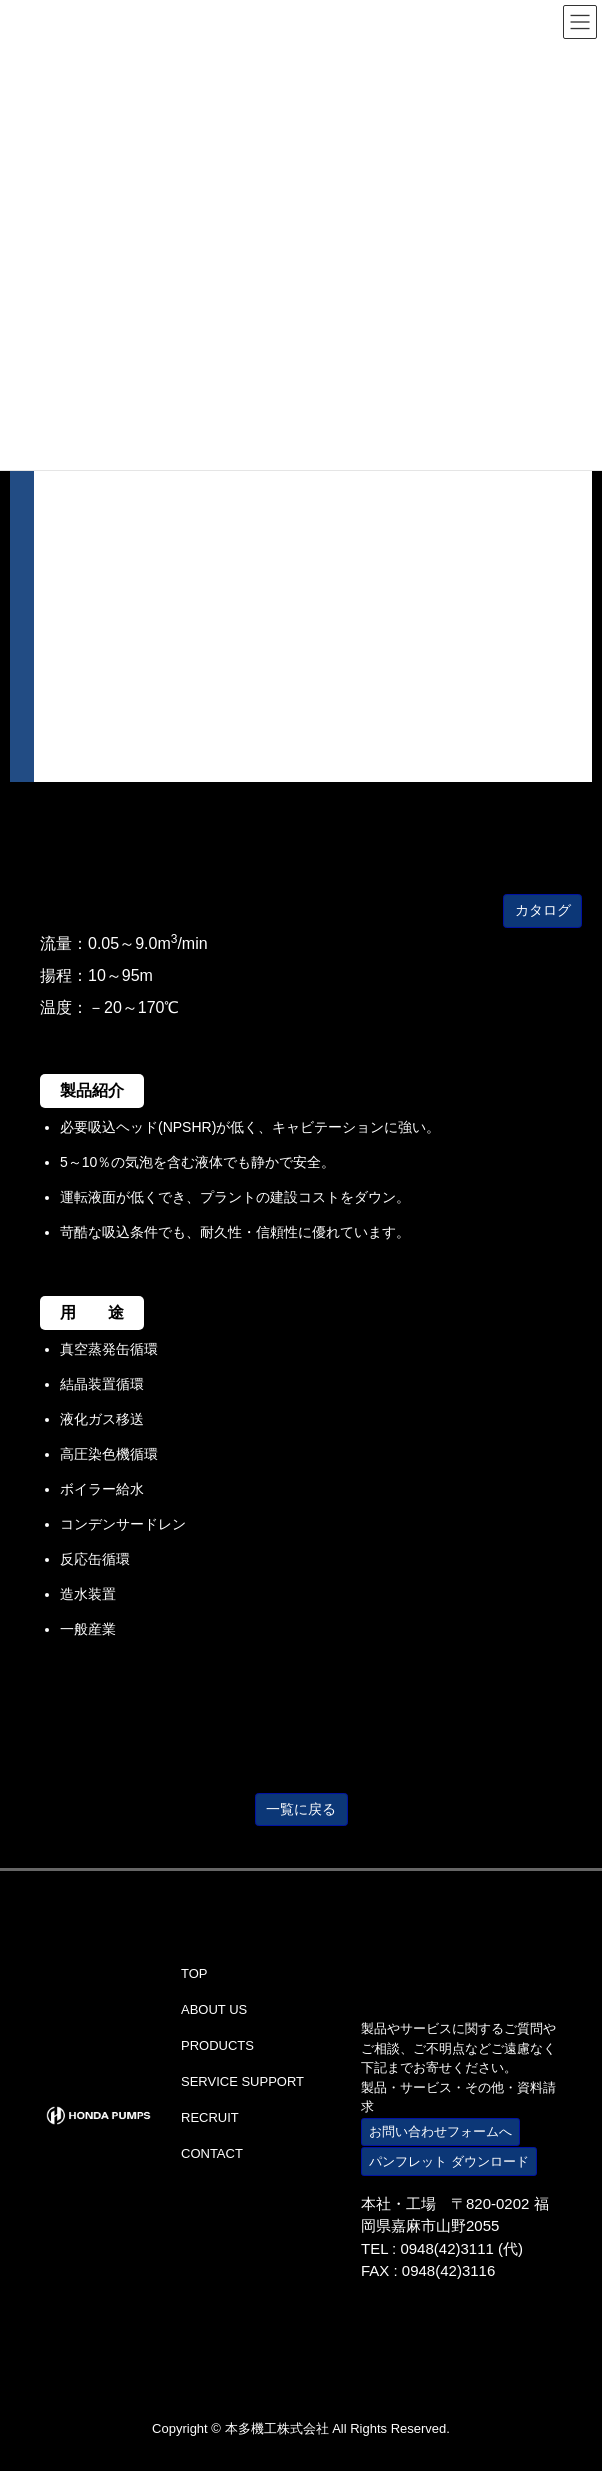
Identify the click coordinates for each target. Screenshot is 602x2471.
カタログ (543, 910)
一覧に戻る (301, 1809)
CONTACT (212, 2153)
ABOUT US (214, 2009)
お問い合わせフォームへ (440, 2131)
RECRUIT (210, 2117)
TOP (194, 1973)
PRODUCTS (217, 2045)
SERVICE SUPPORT (242, 2081)
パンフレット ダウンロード (449, 2161)
